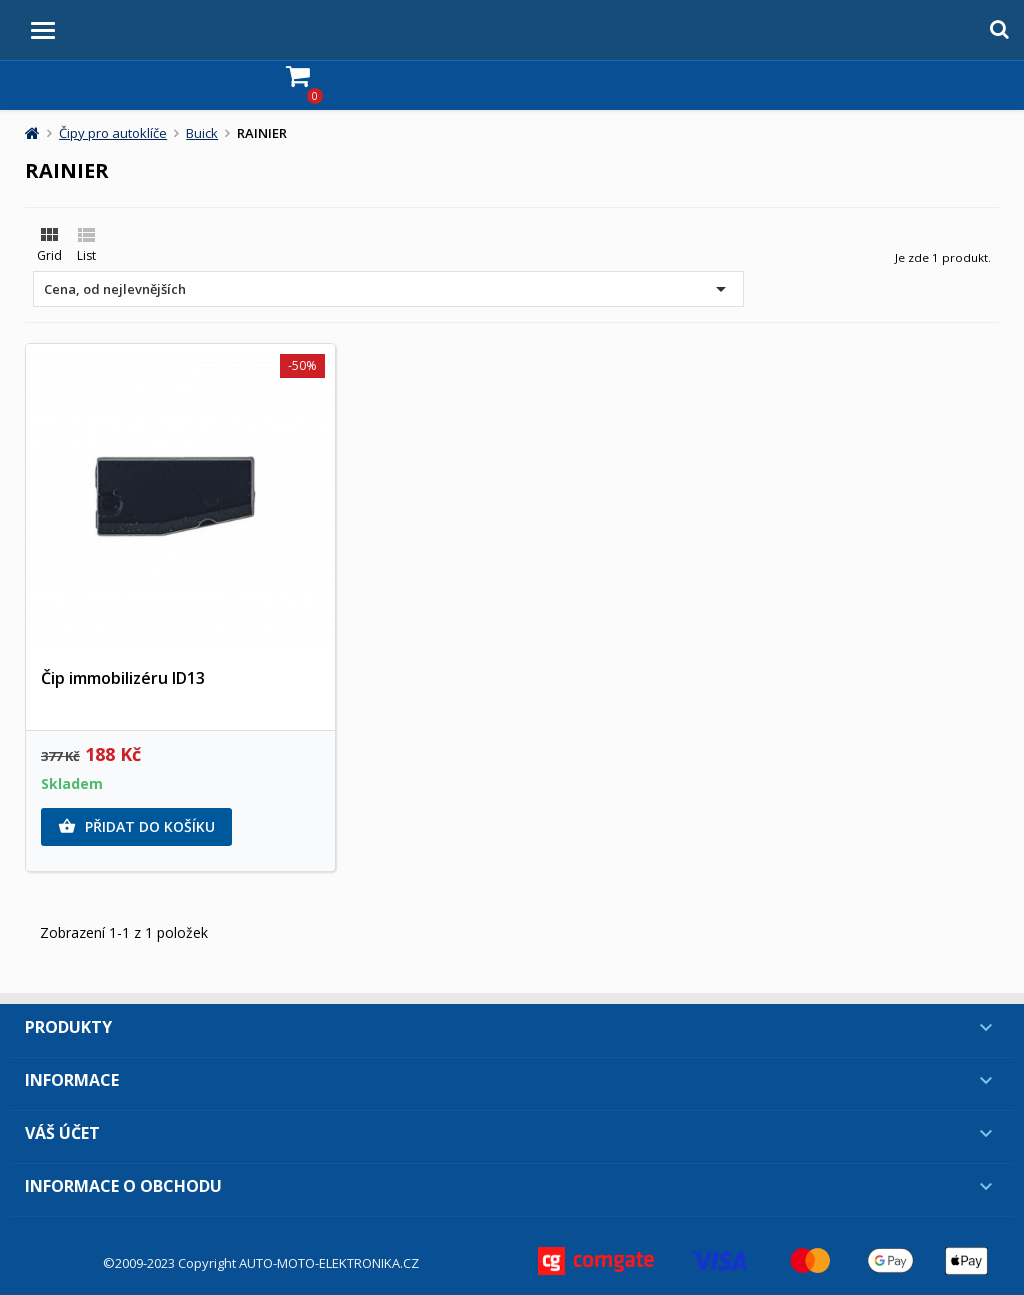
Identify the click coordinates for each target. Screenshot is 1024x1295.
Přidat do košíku (136, 827)
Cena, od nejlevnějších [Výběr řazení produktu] (388, 289)
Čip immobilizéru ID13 (123, 678)
